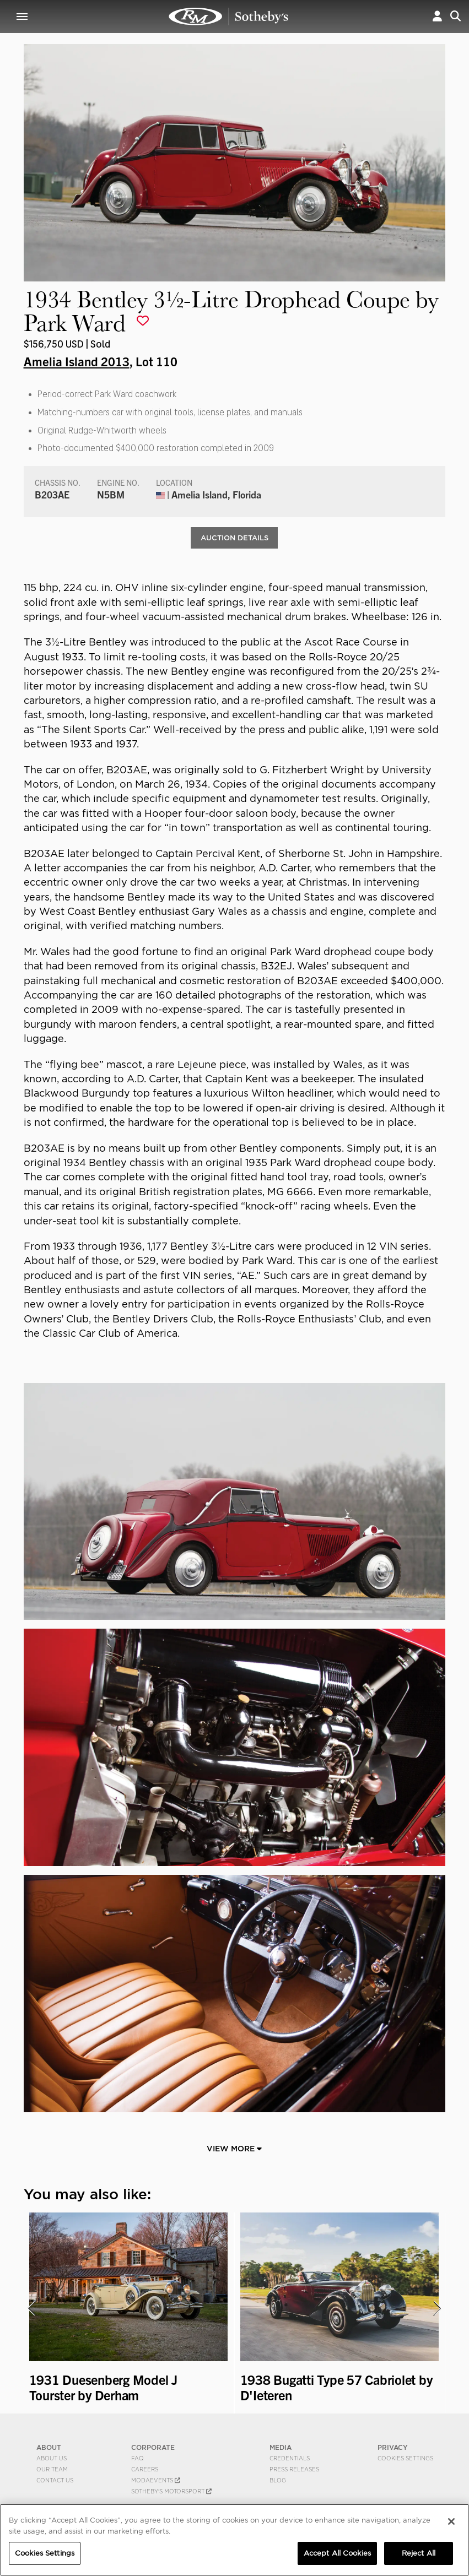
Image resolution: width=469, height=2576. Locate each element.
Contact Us (54, 2480)
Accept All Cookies (337, 2553)
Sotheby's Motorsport (171, 2491)
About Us (51, 2458)
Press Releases (294, 2469)
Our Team (52, 2469)
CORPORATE (153, 2448)
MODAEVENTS (155, 2480)
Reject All (418, 2553)
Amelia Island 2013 (77, 360)
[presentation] (30, 2309)
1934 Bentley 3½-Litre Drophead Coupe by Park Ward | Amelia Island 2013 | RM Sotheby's (228, 16)
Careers (144, 2469)
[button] (437, 16)
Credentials (289, 2458)
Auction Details (234, 537)
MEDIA (280, 2448)
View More (234, 2149)
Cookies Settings (405, 2458)
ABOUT (48, 2448)
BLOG (277, 2480)
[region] (234, 2540)
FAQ (137, 2458)
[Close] (451, 2521)
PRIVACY (393, 2448)
